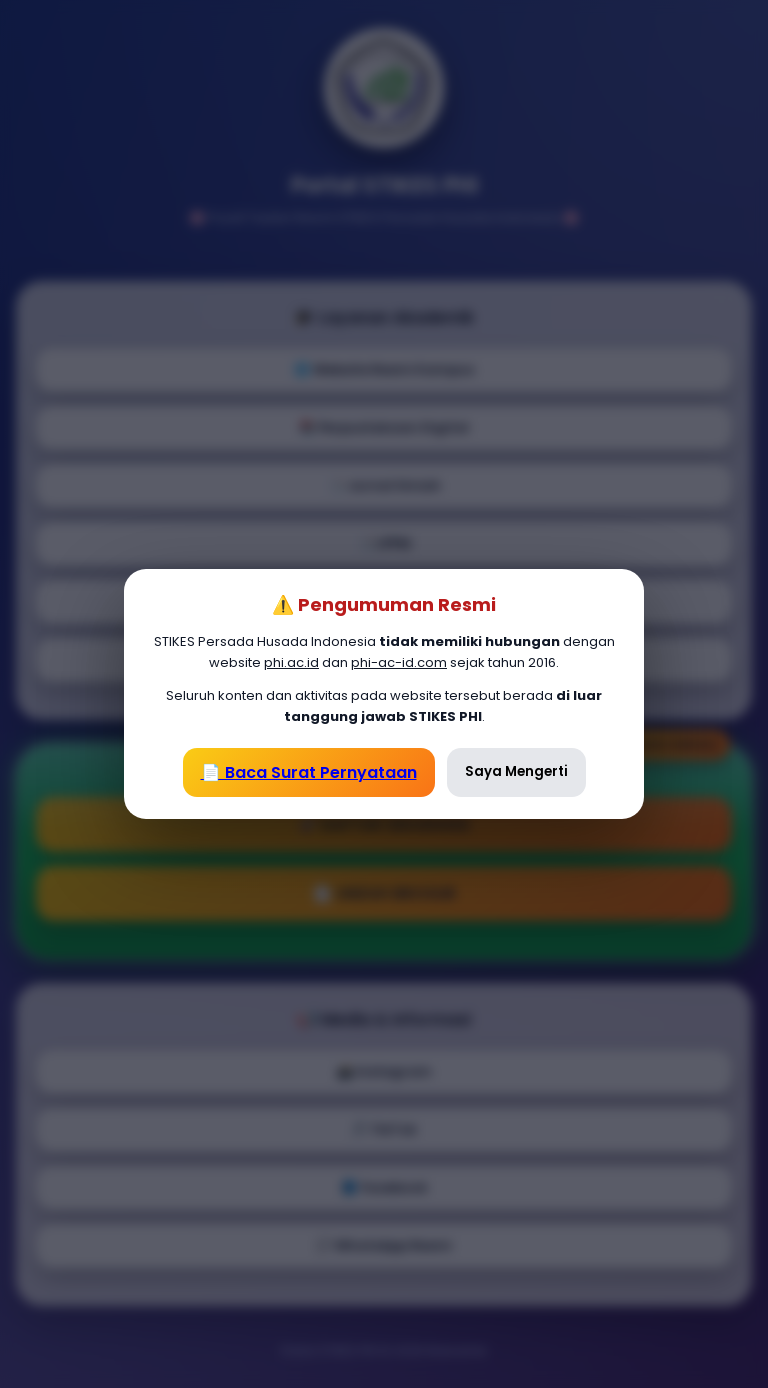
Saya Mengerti (516, 771)
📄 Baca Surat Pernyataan (309, 772)
